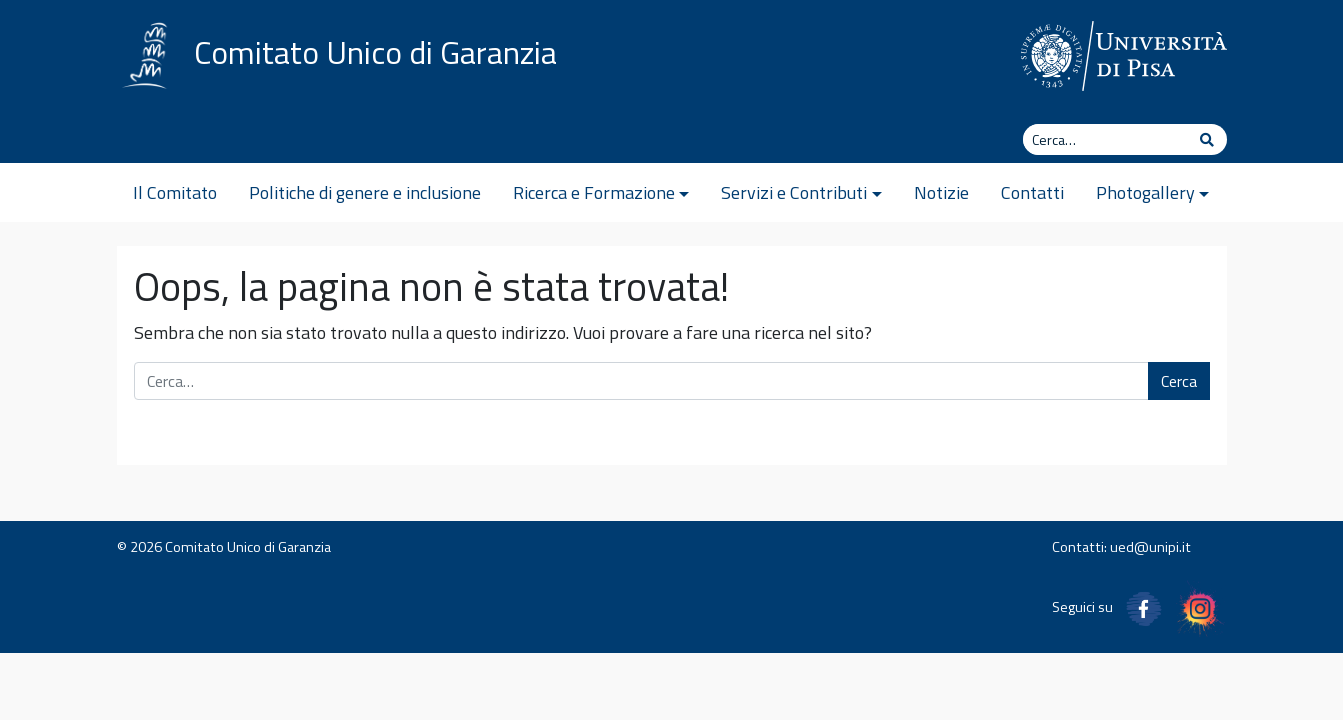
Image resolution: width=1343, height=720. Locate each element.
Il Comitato (175, 192)
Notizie (941, 192)
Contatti (1032, 192)
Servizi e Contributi (794, 192)
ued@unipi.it (1150, 547)
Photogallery (1145, 192)
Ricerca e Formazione (594, 192)
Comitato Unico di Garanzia (375, 52)
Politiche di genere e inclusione (365, 192)
